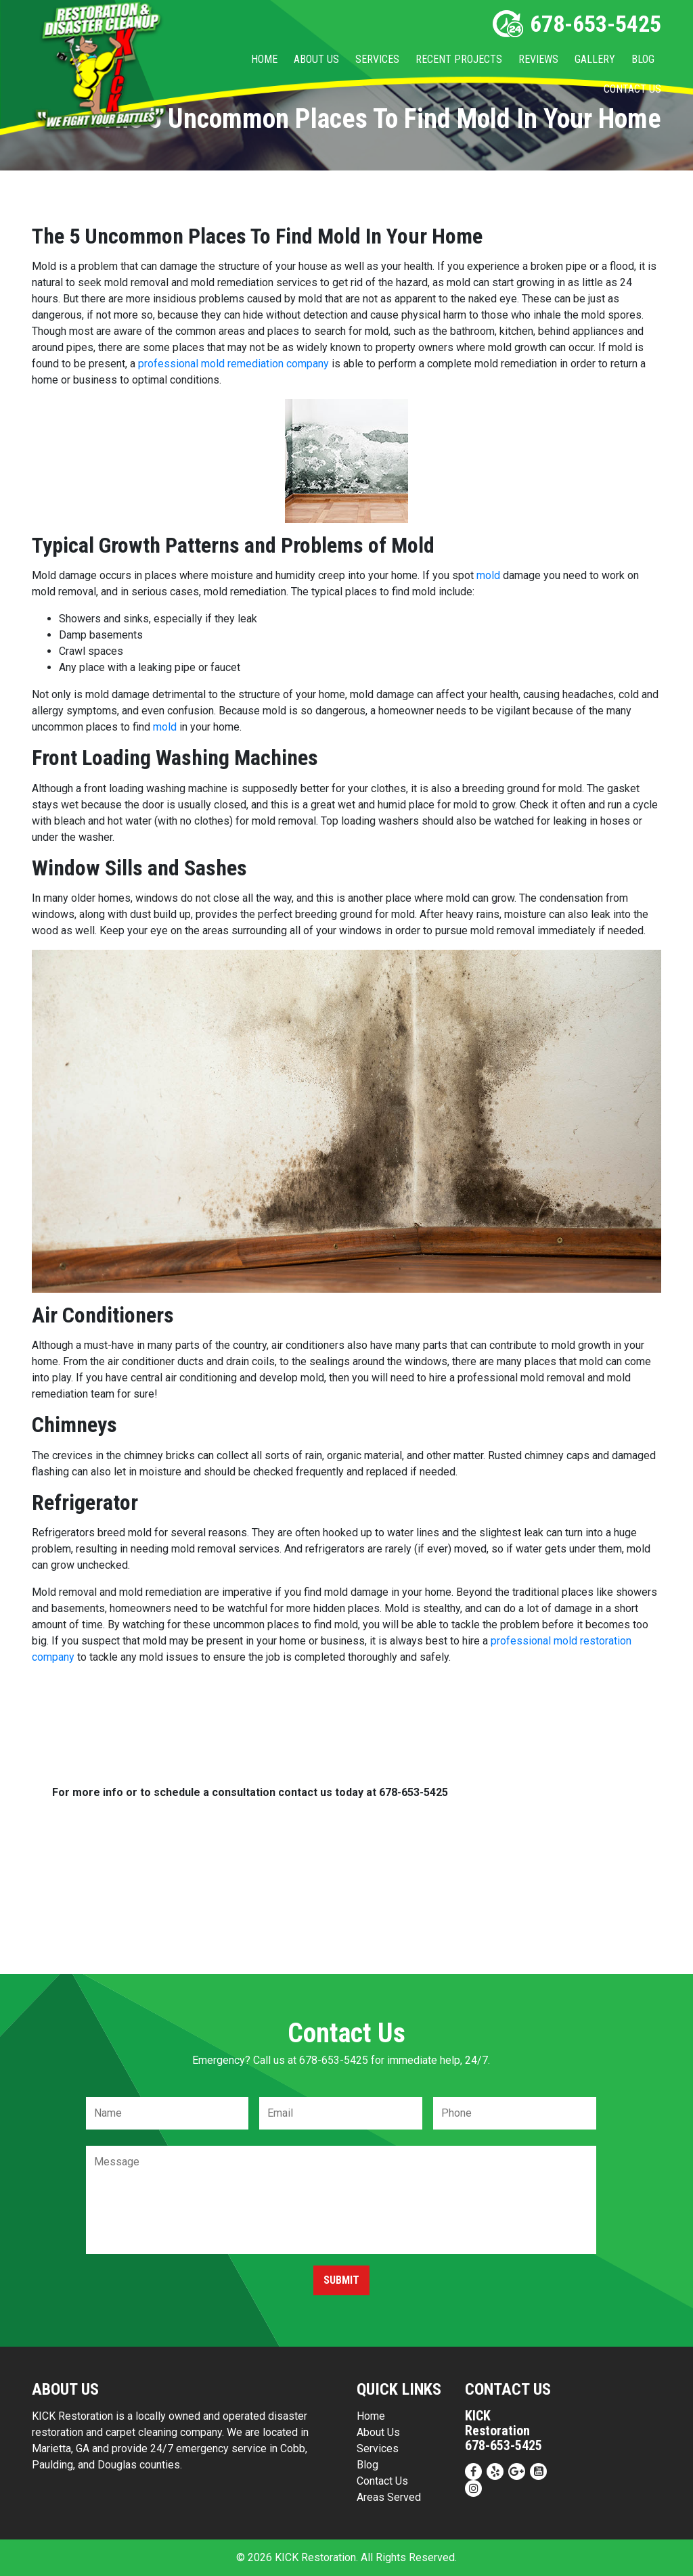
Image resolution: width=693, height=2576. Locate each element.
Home (264, 59)
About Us (316, 59)
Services (377, 59)
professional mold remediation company (233, 363)
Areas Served (389, 2497)
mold (488, 575)
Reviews (538, 59)
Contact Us (632, 89)
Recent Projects (459, 59)
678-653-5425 (577, 23)
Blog (642, 59)
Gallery (595, 59)
